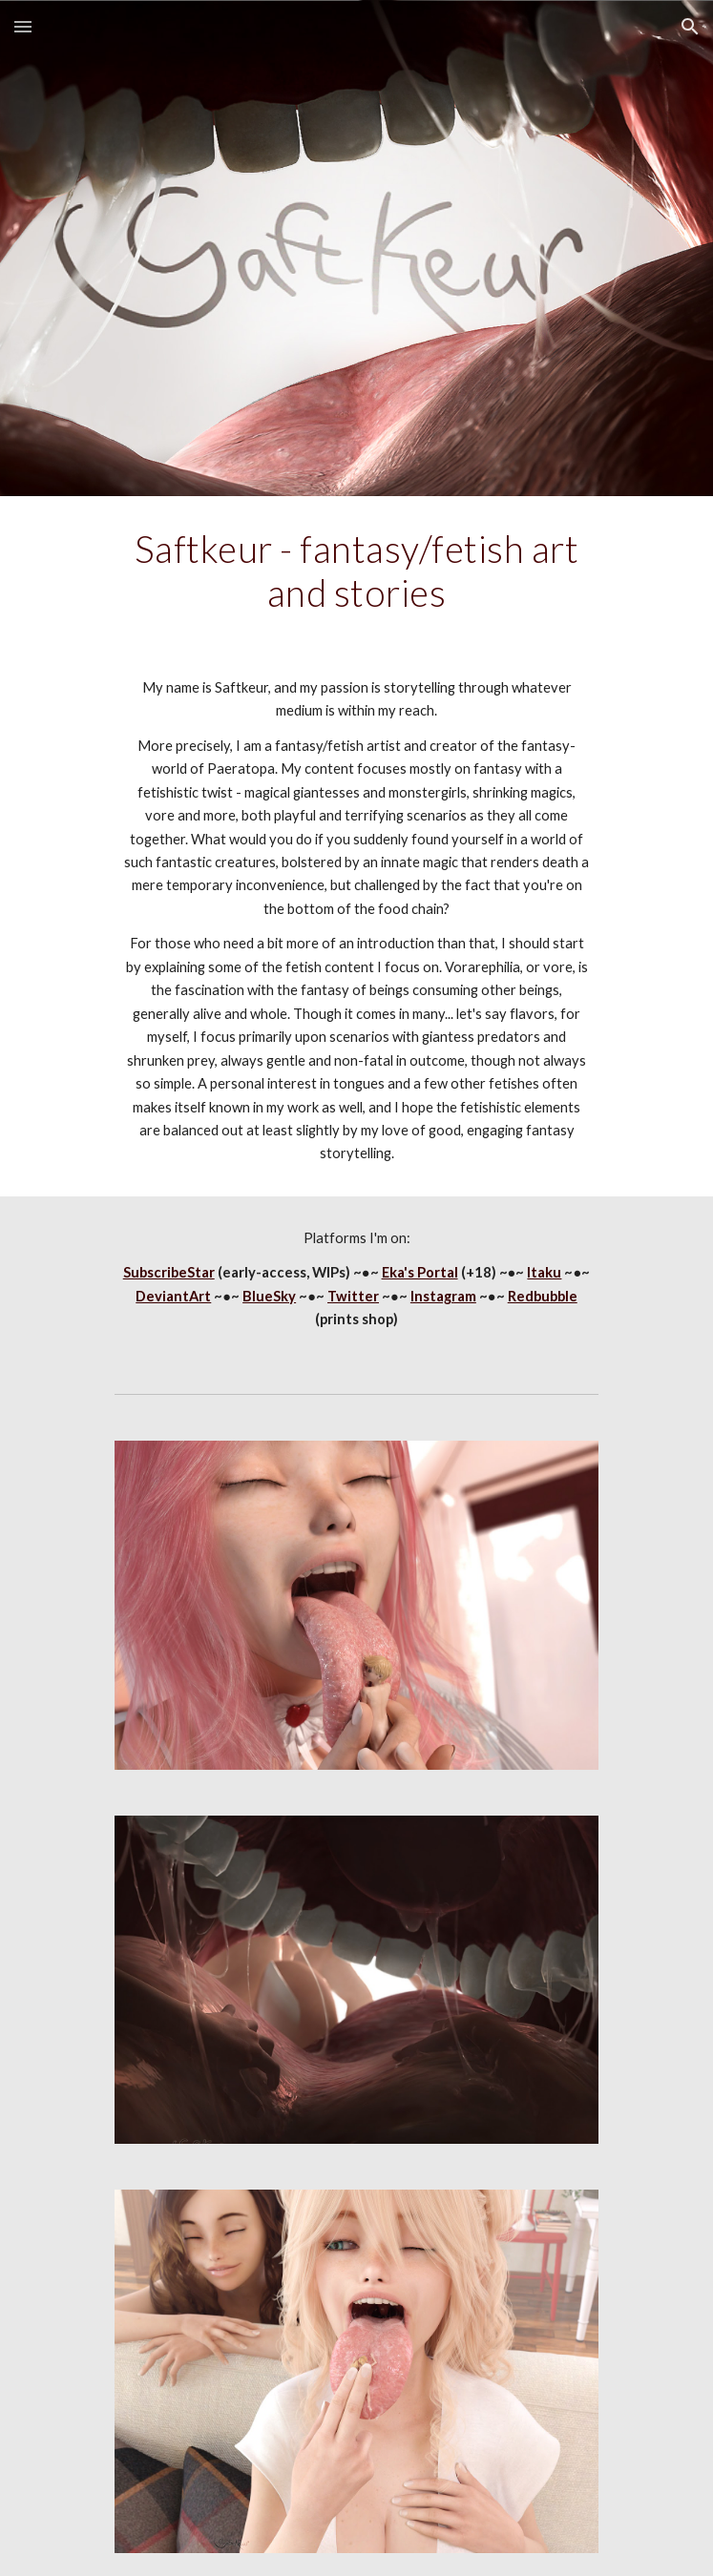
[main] (356, 571)
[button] (23, 26)
